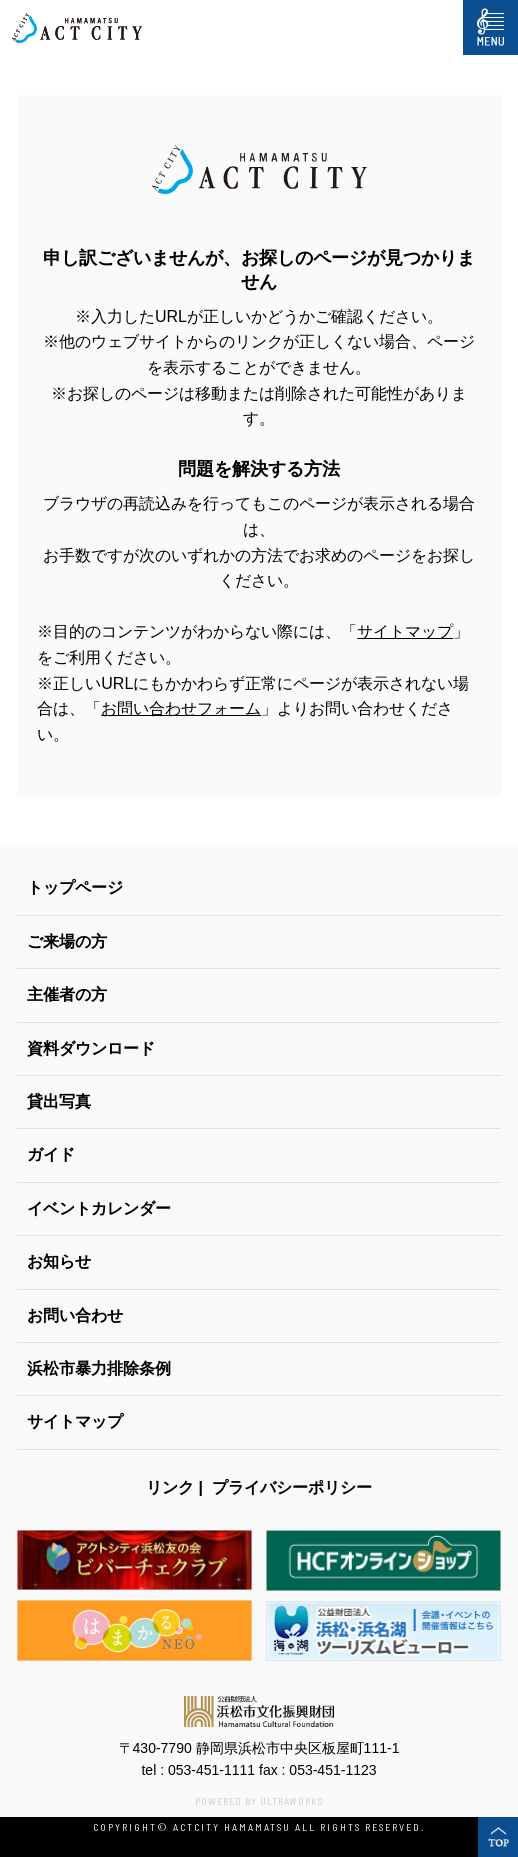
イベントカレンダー (99, 1208)
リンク (170, 1487)
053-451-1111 (211, 1770)
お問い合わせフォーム (181, 708)
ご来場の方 (67, 941)
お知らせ (59, 1261)
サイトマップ (405, 631)
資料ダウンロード (91, 1048)
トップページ (75, 887)
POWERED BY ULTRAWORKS (259, 1801)
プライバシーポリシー (292, 1487)
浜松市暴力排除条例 (99, 1368)
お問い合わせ (75, 1315)
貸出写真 (59, 1101)
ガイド (51, 1154)
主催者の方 (67, 994)
